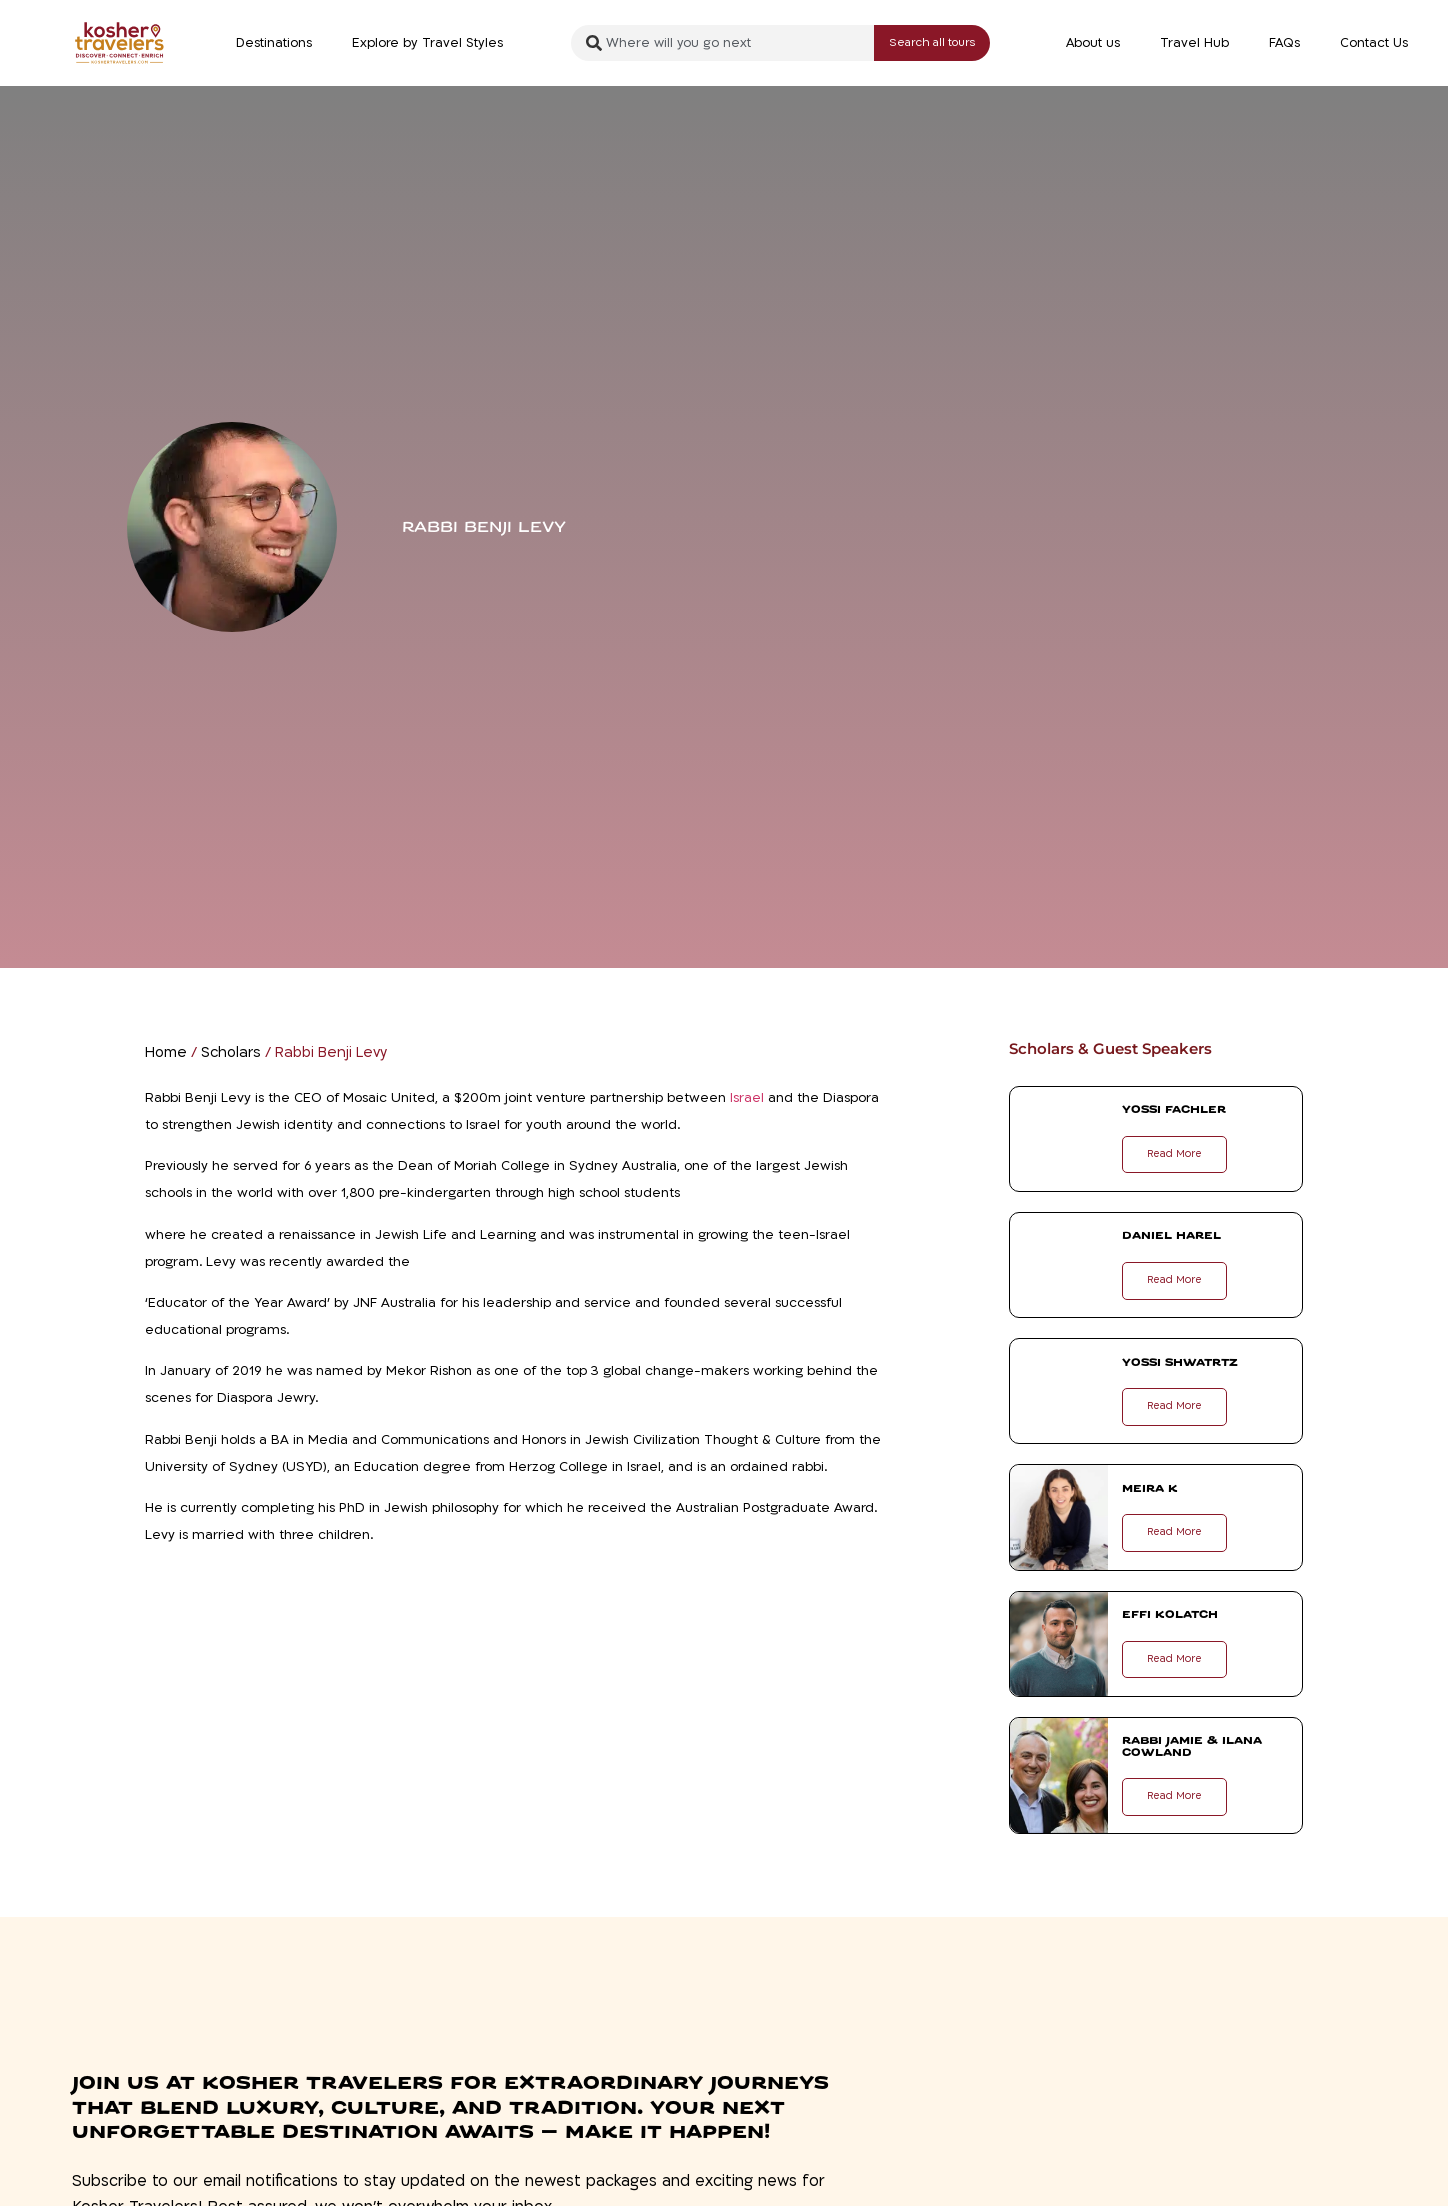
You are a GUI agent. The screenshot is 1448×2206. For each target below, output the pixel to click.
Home (166, 1052)
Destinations (274, 43)
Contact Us (1374, 43)
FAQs (1284, 43)
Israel (747, 1098)
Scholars (231, 1052)
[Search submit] (932, 43)
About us (1093, 43)
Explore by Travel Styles (427, 43)
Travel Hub (1194, 43)
